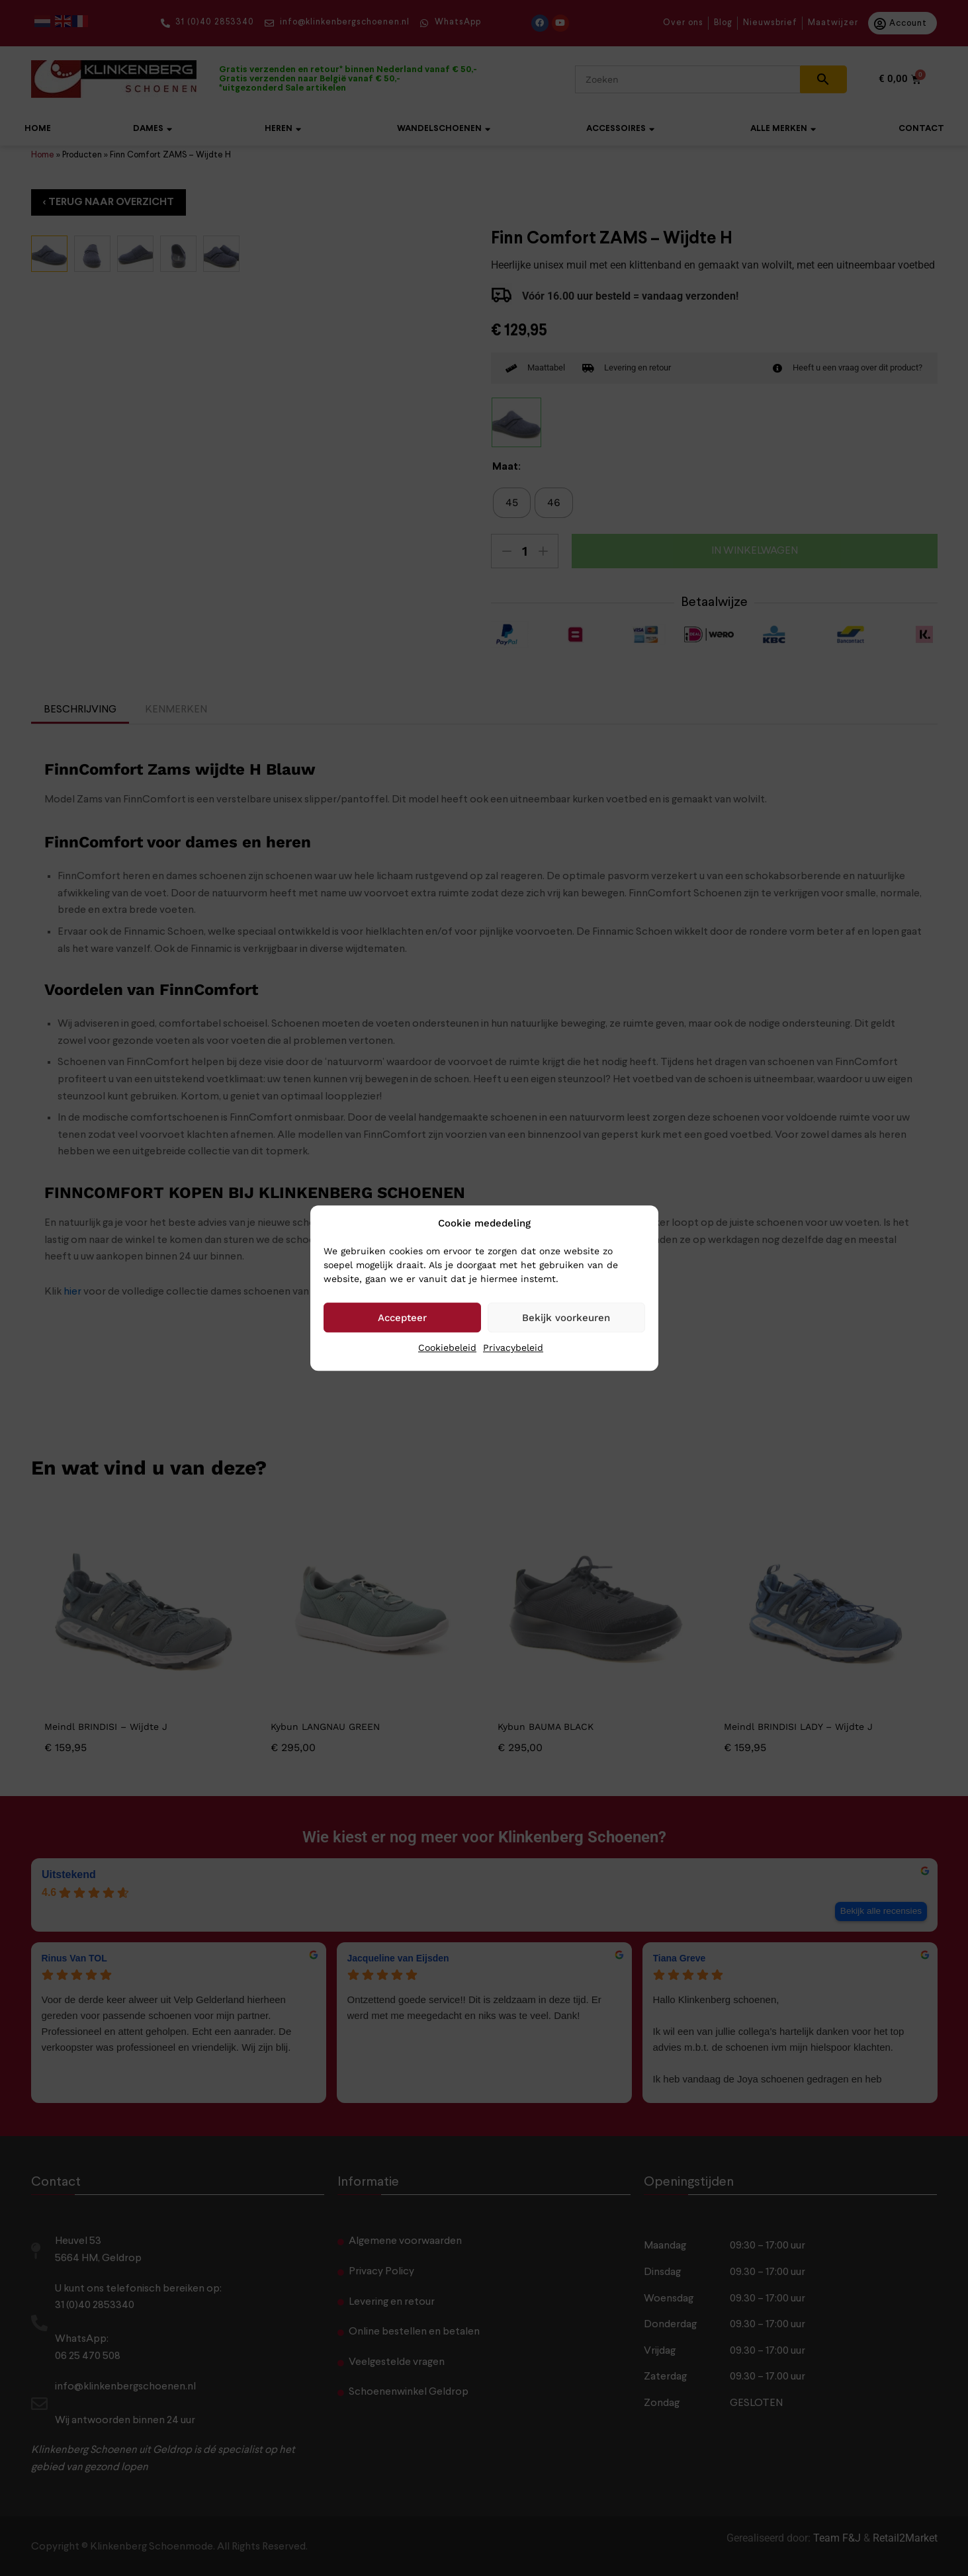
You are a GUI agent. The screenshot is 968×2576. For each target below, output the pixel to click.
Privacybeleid (513, 1347)
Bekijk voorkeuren (566, 1318)
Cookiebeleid (447, 1347)
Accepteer (402, 1318)
